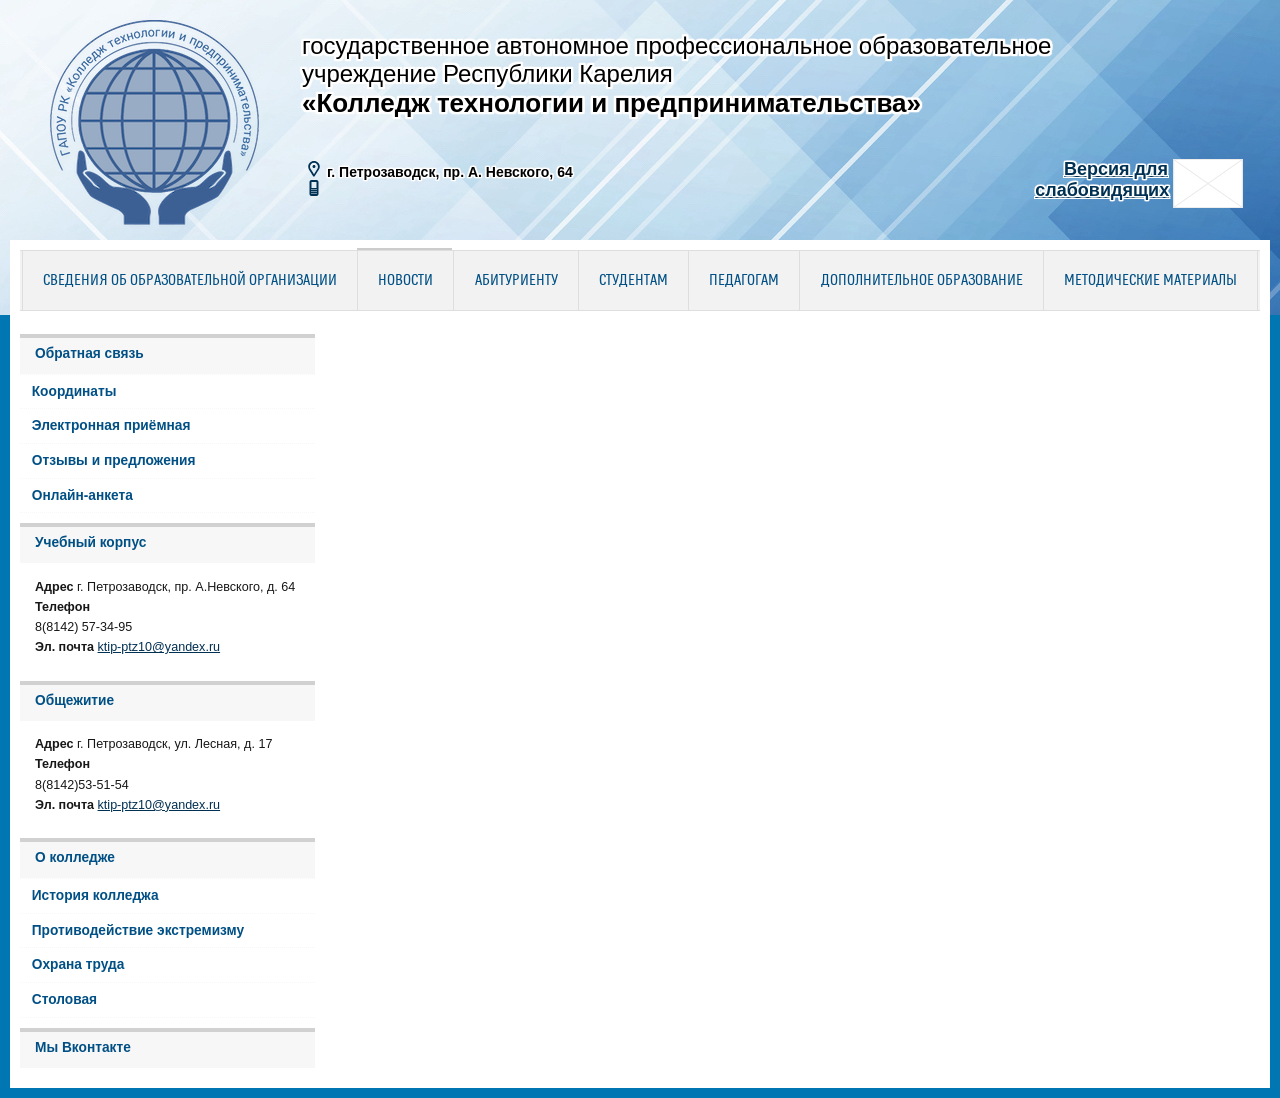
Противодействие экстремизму (138, 930)
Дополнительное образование (922, 281)
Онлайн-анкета (82, 495)
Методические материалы (1150, 281)
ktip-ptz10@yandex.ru (159, 647)
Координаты (74, 391)
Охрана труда (78, 964)
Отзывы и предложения (114, 460)
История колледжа (95, 895)
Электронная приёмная (111, 425)
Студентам (633, 281)
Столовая (64, 999)
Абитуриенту (516, 281)
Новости (405, 281)
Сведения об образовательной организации (190, 281)
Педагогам (744, 281)
